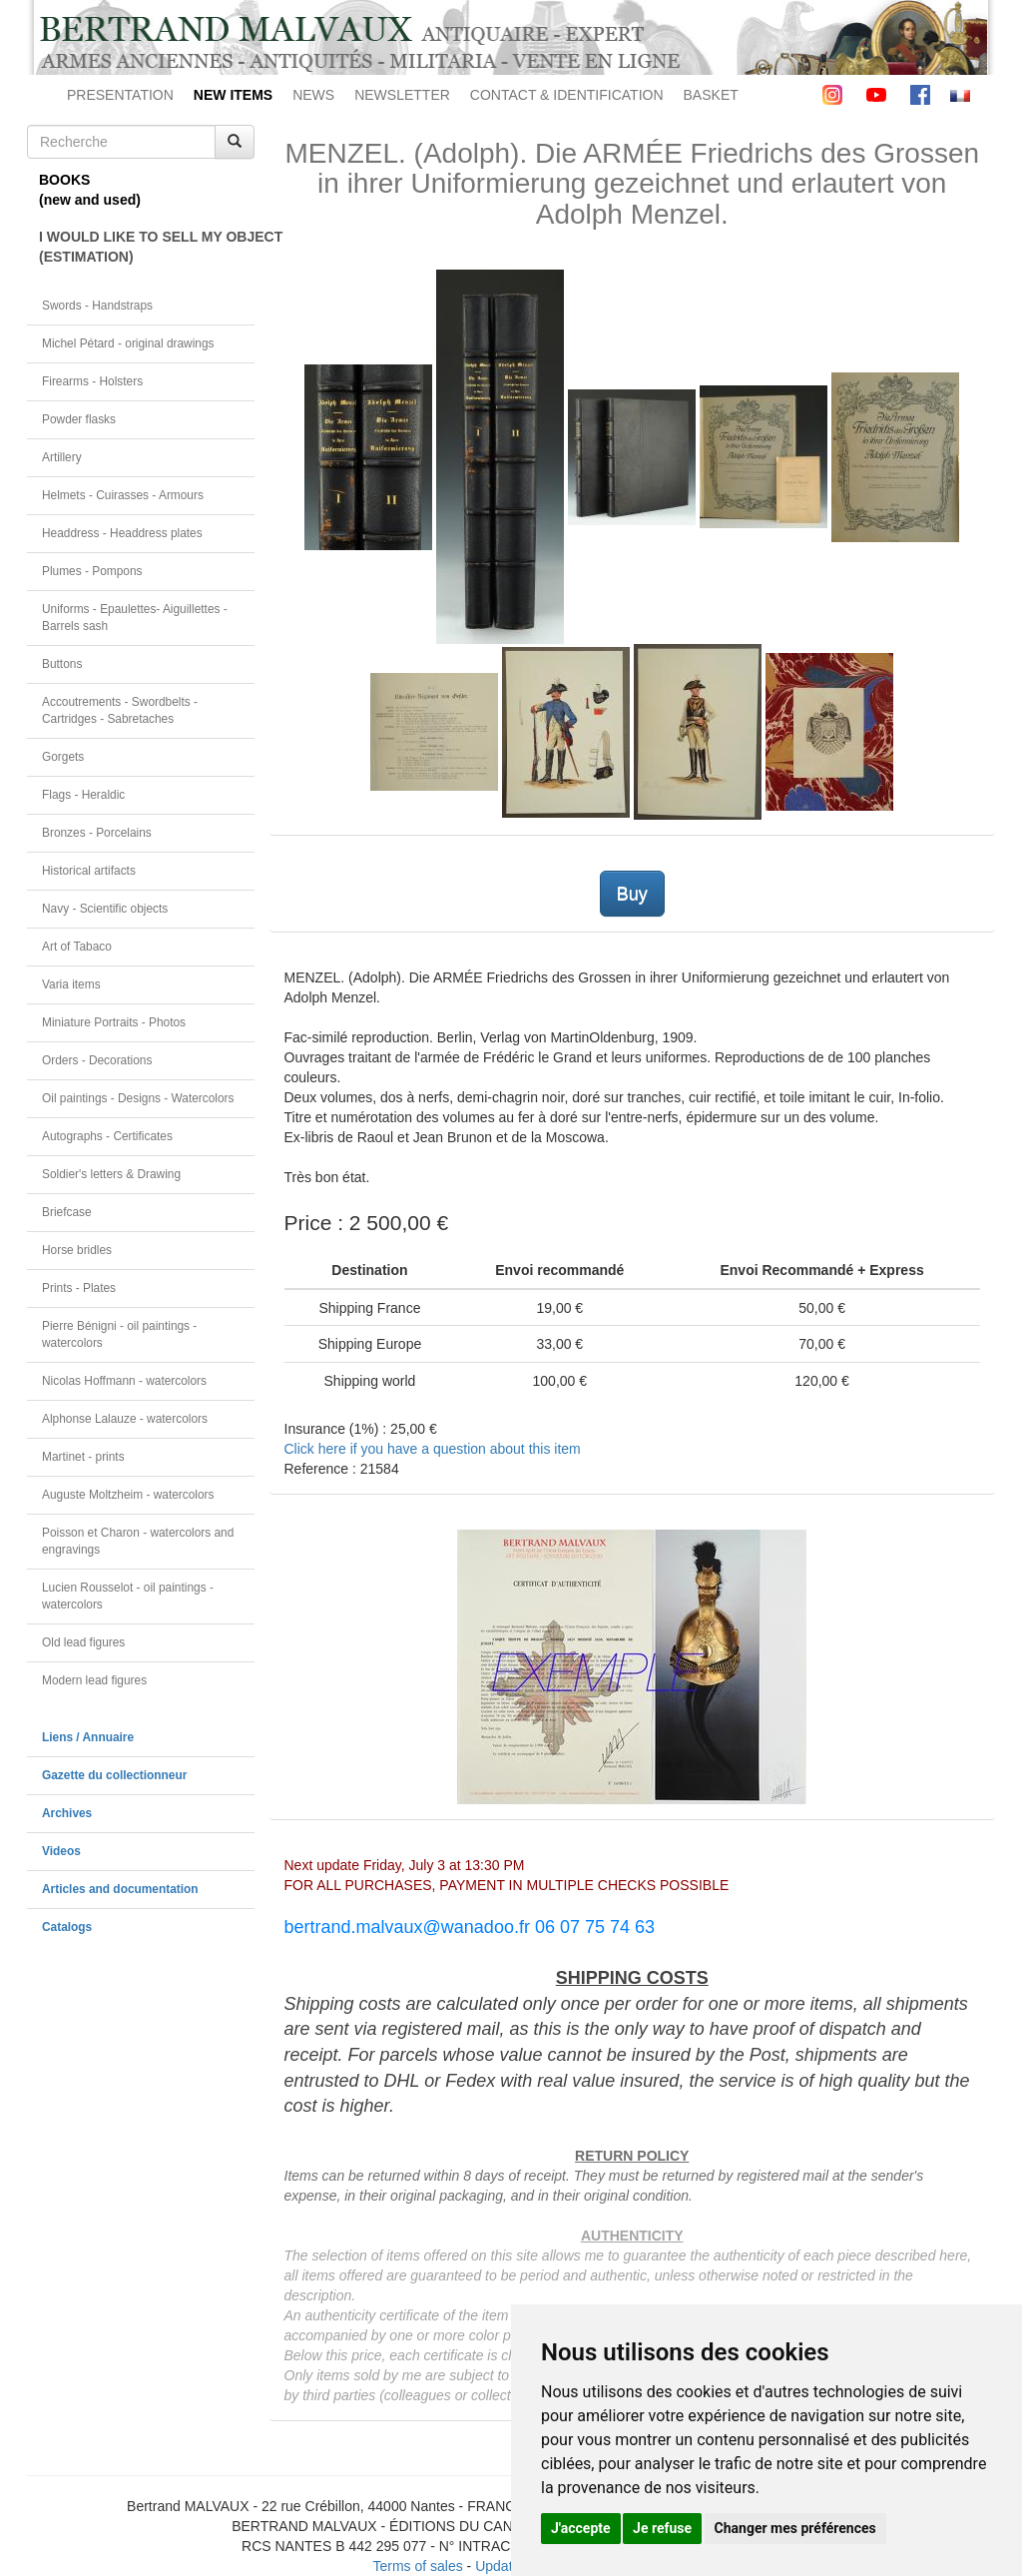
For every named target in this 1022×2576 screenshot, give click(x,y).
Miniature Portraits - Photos (114, 1022)
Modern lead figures (94, 1680)
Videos (61, 1851)
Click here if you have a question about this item (432, 1449)
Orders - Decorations (97, 1060)
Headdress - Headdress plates (122, 533)
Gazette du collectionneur (114, 1775)
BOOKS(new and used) (90, 190)
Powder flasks (79, 419)
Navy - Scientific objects (105, 909)
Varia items (71, 984)
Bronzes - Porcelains (97, 833)
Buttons (62, 664)
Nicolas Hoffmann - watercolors (124, 1381)
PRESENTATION (120, 95)
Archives (67, 1813)
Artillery (62, 457)
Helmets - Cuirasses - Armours (123, 495)
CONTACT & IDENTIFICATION (567, 95)
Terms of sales (417, 2566)
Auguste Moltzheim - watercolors (128, 1495)
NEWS (313, 95)
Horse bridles (77, 1250)
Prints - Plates (79, 1288)
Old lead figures (83, 1642)
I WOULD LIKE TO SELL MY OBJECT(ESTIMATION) (147, 247)
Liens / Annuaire (88, 1737)
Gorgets (63, 757)
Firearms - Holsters (92, 381)
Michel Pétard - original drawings (128, 343)
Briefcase (67, 1212)
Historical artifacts (89, 871)
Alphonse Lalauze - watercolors (125, 1419)
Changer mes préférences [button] (795, 2528)
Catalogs (67, 1927)
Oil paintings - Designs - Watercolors (138, 1098)
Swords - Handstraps (97, 306)
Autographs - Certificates (107, 1136)
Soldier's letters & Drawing (111, 1174)
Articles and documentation (120, 1889)
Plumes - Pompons (92, 571)
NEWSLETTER (402, 95)
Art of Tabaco (77, 947)
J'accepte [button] (581, 2528)
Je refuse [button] (662, 2528)
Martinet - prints (83, 1457)
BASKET (711, 95)
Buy (632, 894)
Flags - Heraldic (83, 795)
